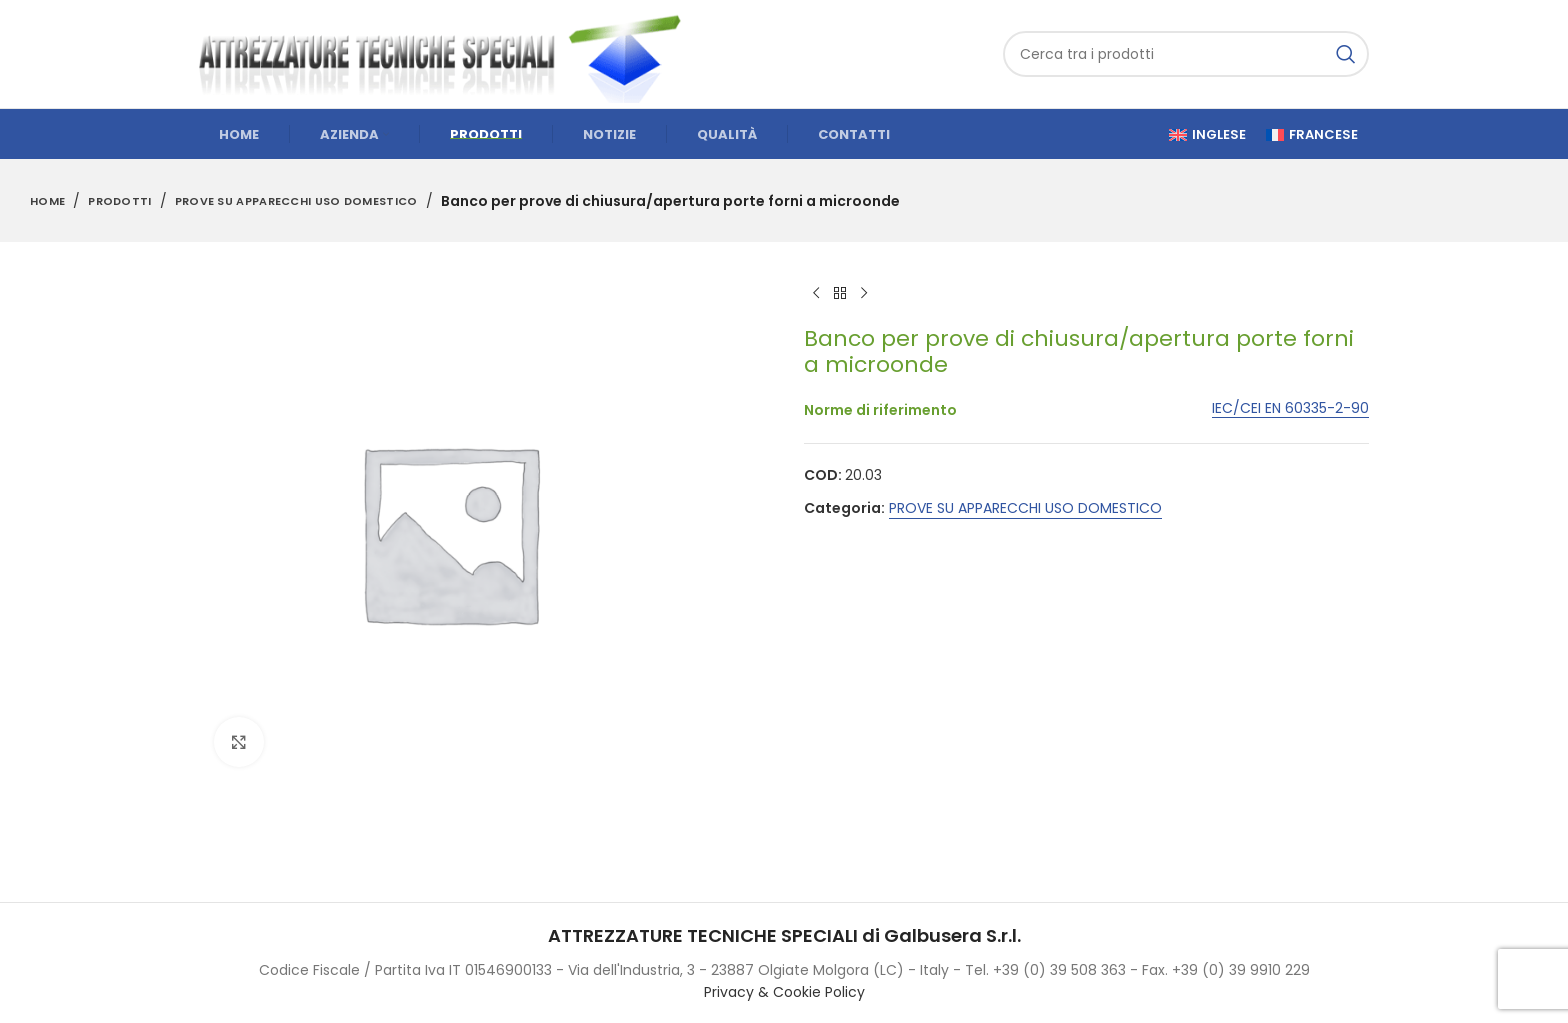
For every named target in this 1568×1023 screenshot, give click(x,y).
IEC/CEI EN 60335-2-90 (1290, 408)
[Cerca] (1186, 54)
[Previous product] (816, 294)
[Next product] (864, 294)
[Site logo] (449, 53)
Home (47, 201)
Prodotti (119, 201)
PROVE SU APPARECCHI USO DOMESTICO (296, 201)
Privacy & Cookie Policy (784, 992)
